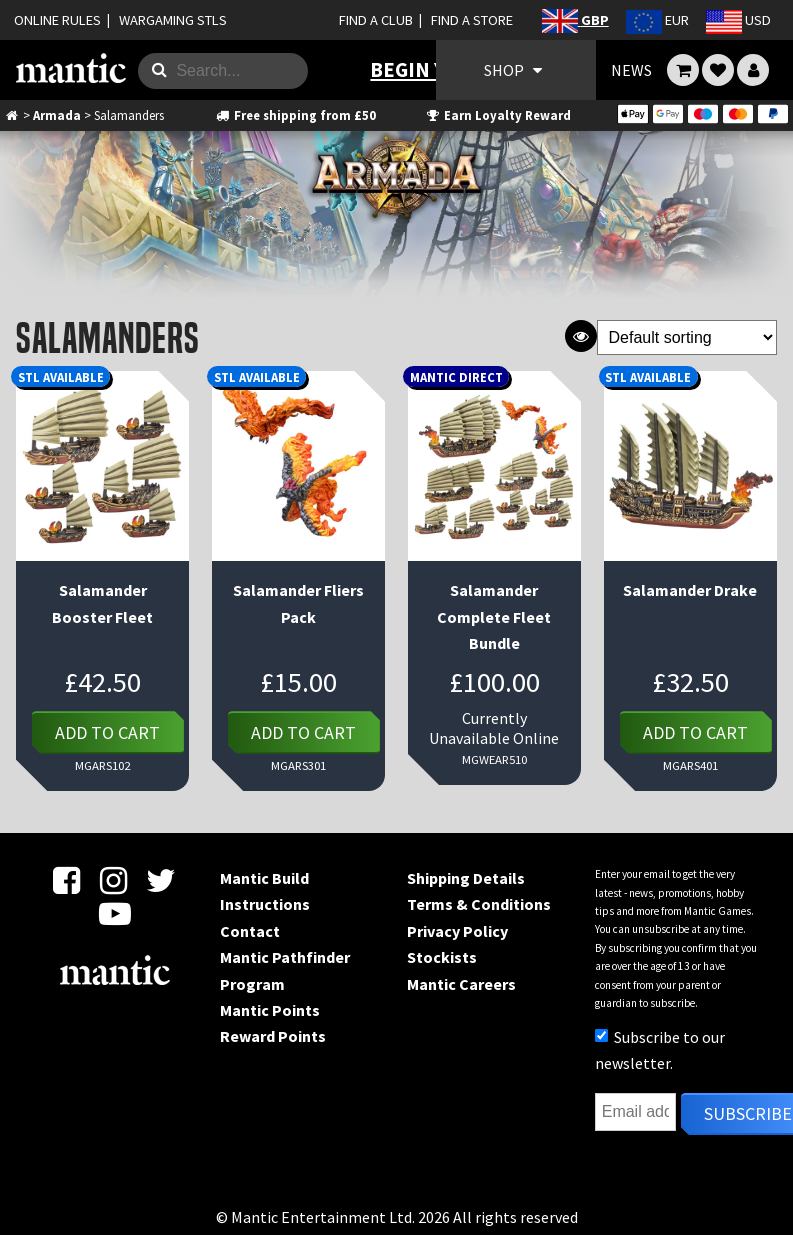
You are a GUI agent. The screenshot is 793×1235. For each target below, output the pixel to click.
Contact (250, 931)
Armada (57, 115)
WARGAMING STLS (173, 20)
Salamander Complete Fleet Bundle (494, 616)
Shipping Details (466, 878)
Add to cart (107, 732)
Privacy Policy (457, 931)
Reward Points (273, 1036)
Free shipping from (295, 115)
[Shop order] (687, 337)
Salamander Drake (690, 590)
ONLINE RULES (57, 20)
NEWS (631, 70)
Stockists (442, 957)
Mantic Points (270, 1010)
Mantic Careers (461, 984)
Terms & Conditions (479, 904)
